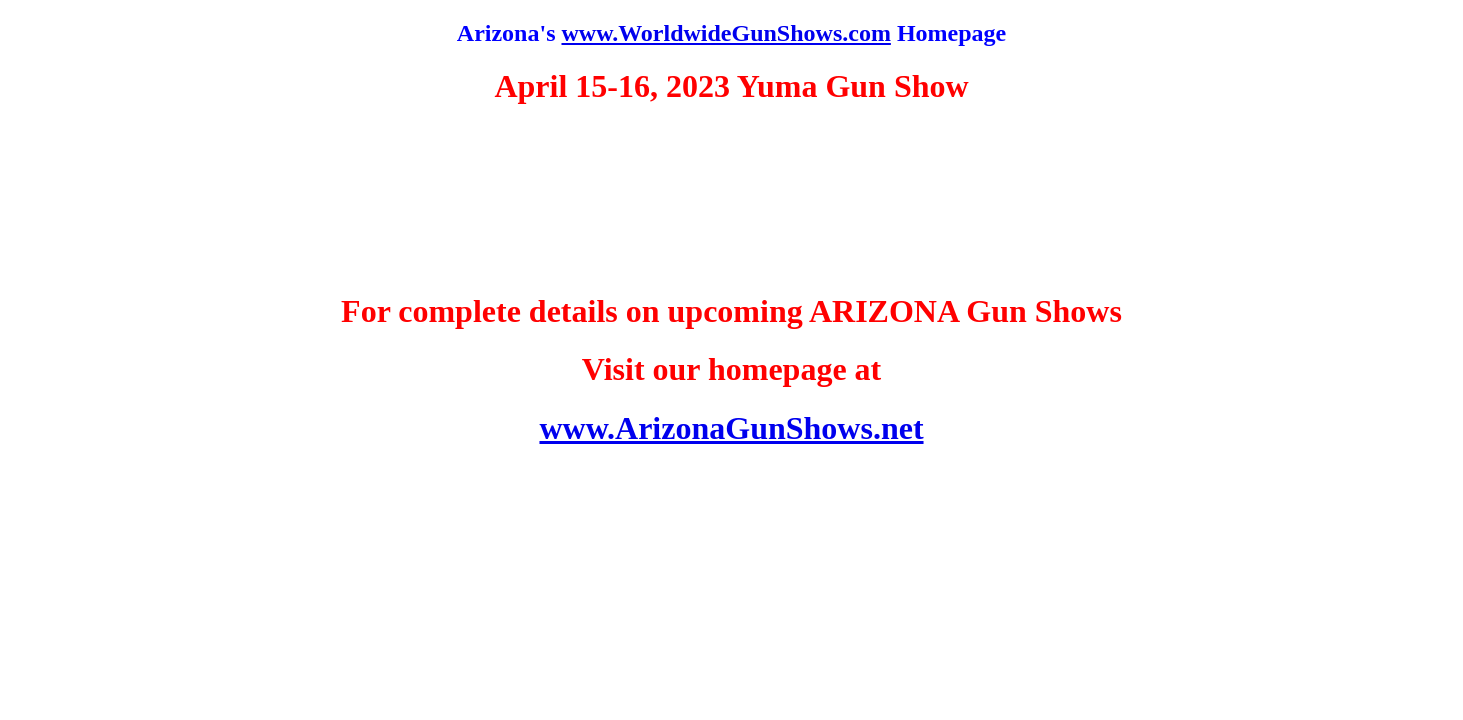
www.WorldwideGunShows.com (725, 33)
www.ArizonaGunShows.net (731, 428)
